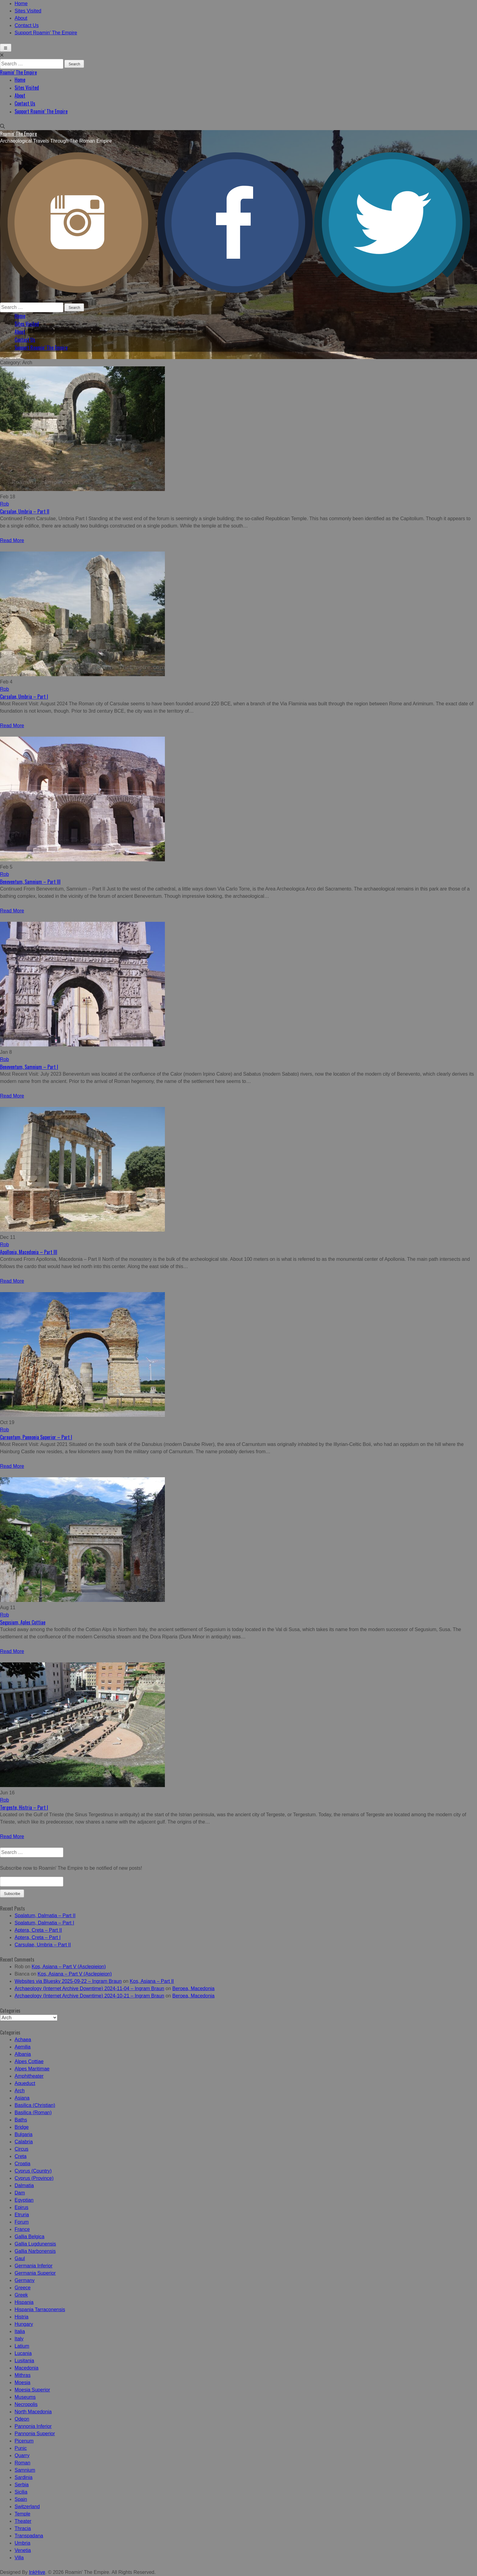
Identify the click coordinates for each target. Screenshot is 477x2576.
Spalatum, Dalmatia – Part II (45, 1915)
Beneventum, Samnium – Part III (30, 881)
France (22, 2229)
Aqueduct (25, 2083)
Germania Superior (35, 2273)
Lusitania (24, 2360)
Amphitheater (29, 2076)
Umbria (22, 2543)
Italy (19, 2338)
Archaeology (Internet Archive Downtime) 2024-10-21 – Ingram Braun (89, 1995)
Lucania (23, 2353)
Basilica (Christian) (35, 2105)
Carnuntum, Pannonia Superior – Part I (36, 1437)
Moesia (22, 2382)
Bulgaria (24, 2134)
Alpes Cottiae (29, 2061)
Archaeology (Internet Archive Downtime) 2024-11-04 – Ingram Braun (89, 1988)
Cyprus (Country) (33, 2170)
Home (21, 3)
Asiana (22, 2098)
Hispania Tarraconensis (40, 2309)
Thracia (23, 2528)
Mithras (22, 2375)
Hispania (24, 2302)
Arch (20, 2090)
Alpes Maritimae (32, 2068)
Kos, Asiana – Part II (152, 1981)
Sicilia (21, 2492)
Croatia (22, 2163)
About (21, 18)
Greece (22, 2287)
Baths (21, 2119)
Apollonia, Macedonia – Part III (28, 1252)
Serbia (22, 2484)
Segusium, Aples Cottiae (22, 1622)
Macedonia (26, 2367)
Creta (20, 2156)
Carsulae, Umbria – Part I (24, 696)
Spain (21, 2499)
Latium (22, 2346)
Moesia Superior (32, 2389)
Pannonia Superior (35, 2433)
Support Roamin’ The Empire (46, 32)
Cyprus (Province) (34, 2178)
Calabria (24, 2141)
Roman (22, 2462)
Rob (4, 504)
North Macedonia (33, 2411)
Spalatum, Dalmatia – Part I (44, 1922)
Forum (22, 2222)
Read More (12, 540)
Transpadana (29, 2535)
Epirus (21, 2207)
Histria (21, 2316)
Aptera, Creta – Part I (38, 1937)
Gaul (20, 2258)
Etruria (22, 2214)
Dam (20, 2192)
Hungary (24, 2324)
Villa (19, 2557)
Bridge (22, 2127)
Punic (21, 2448)
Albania (23, 2054)
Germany (25, 2280)
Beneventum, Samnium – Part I (29, 1066)
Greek (21, 2295)
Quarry (22, 2455)
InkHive (37, 2572)
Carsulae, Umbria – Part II (24, 511)
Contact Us (27, 25)
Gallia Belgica (29, 2236)
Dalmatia (24, 2185)
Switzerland (27, 2506)
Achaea (23, 2039)
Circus (21, 2149)
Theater (23, 2521)
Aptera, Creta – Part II (38, 1930)
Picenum (24, 2440)
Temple (22, 2513)
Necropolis (26, 2404)
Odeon (22, 2419)
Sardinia (24, 2477)
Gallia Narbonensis (35, 2251)
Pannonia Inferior (33, 2426)
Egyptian (24, 2200)
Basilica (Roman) (33, 2112)
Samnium (25, 2470)
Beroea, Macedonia (193, 1988)
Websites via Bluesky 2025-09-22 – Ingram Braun (68, 1981)
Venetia (23, 2550)
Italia (20, 2331)
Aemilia (22, 2046)
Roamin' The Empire (18, 72)
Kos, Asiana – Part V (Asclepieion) (69, 1966)
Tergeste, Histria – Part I (24, 1807)
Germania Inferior (34, 2265)
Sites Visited (28, 10)
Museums (25, 2397)
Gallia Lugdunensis (35, 2243)
